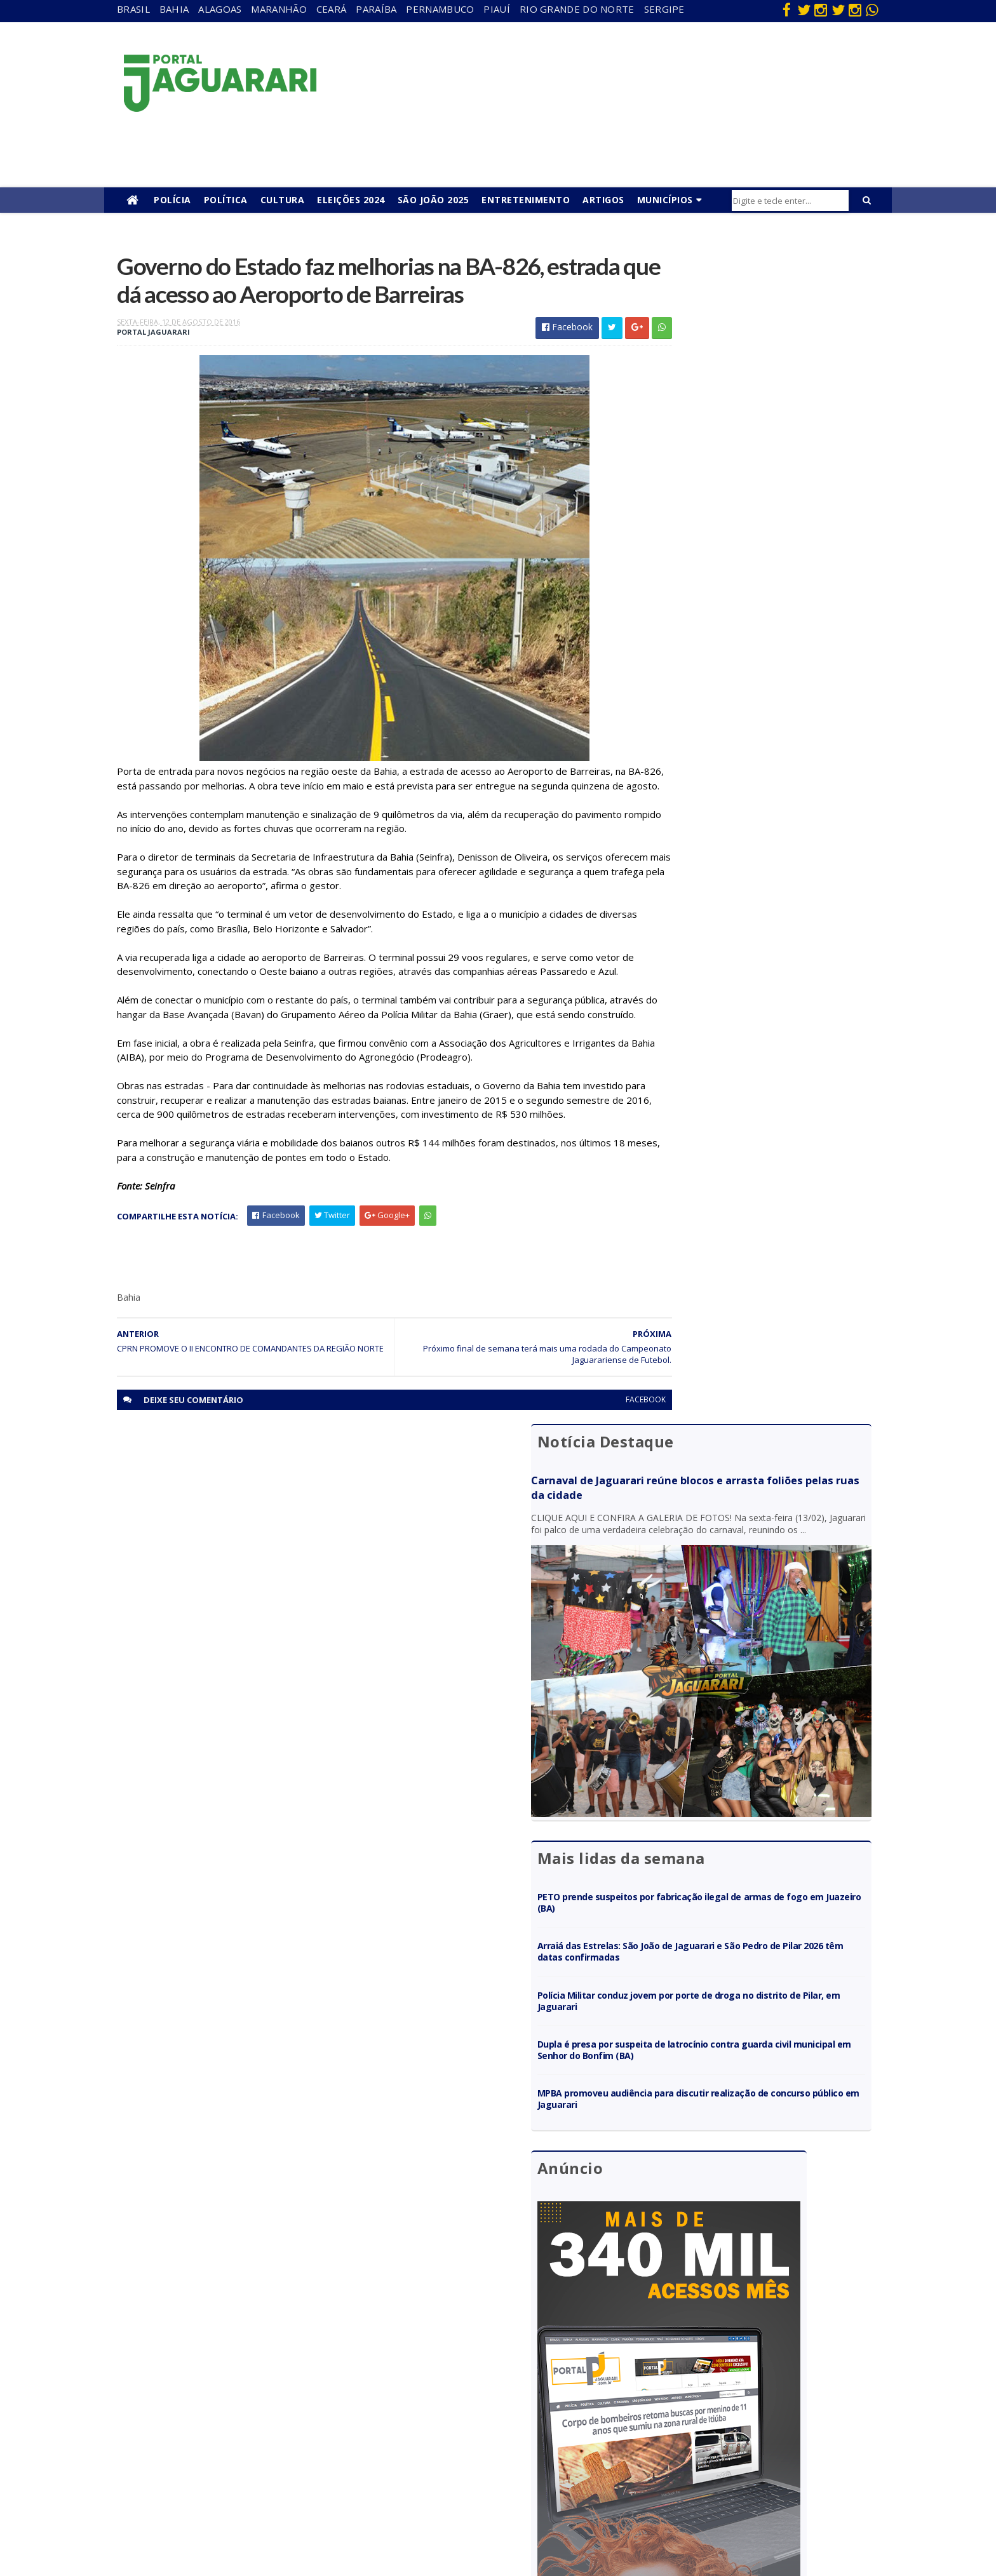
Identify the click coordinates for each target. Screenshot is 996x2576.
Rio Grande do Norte (577, 9)
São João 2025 (433, 200)
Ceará (331, 9)
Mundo (184, 2442)
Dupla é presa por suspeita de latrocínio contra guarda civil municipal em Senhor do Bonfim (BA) (758, 795)
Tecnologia (191, 2516)
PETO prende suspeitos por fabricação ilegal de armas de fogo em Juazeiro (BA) (756, 648)
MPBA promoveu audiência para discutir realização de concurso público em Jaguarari (749, 845)
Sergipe (664, 9)
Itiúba (181, 2406)
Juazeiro (186, 2424)
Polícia (172, 200)
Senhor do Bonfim (205, 2497)
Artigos (603, 200)
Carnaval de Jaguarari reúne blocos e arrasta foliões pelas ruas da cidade (744, 314)
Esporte (415, 2387)
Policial (413, 2442)
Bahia (174, 9)
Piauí (496, 9)
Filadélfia (187, 2369)
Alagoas (219, 9)
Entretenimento (525, 200)
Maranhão (278, 9)
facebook (589, 1496)
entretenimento (432, 2369)
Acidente (188, 2333)
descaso (186, 2350)
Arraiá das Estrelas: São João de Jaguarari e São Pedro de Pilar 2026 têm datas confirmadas (755, 697)
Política (226, 200)
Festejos (417, 2406)
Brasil (133, 9)
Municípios (665, 200)
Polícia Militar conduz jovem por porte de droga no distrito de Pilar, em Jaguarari (756, 746)
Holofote (187, 2387)
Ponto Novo (193, 2479)
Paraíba (376, 9)
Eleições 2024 (351, 200)
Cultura (282, 200)
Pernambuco (440, 9)
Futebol (415, 2424)
